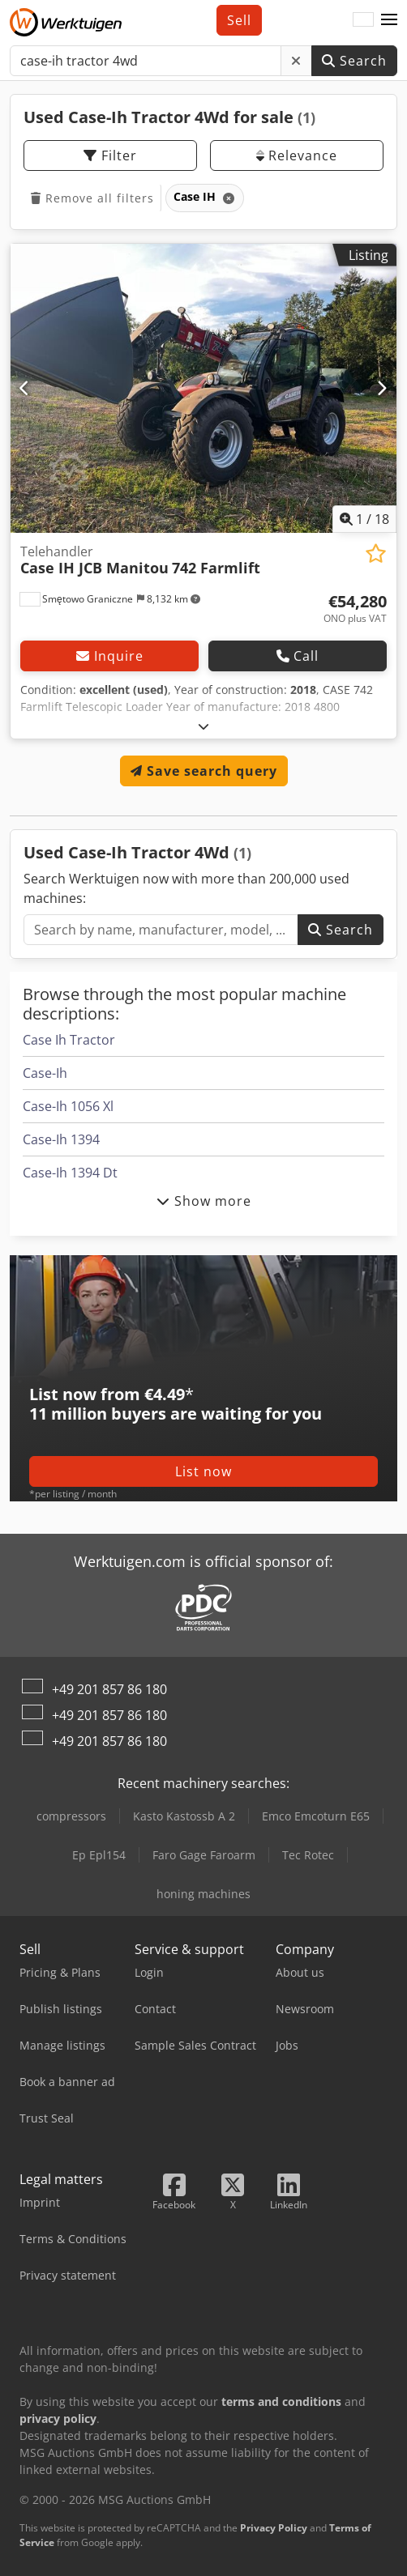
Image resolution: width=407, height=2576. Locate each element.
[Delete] (296, 60)
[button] (389, 20)
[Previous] (25, 387)
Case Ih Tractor (69, 1040)
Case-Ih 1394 (61, 1139)
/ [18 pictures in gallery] (364, 519)
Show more (203, 1201)
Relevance (296, 155)
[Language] (363, 20)
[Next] (381, 387)
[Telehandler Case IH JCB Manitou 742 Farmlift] (203, 388)
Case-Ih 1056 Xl (68, 1106)
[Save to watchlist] (376, 553)
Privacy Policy (273, 2528)
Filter (110, 155)
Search (354, 61)
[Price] (355, 609)
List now (203, 1471)
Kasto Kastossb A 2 (184, 1816)
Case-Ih (45, 1073)
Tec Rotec (308, 1855)
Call (297, 656)
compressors (71, 1816)
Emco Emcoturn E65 (316, 1816)
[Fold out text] (204, 726)
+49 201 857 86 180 (109, 1689)
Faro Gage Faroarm (203, 1855)
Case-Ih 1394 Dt (70, 1173)
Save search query (204, 771)
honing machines (203, 1893)
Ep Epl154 (99, 1855)
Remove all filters (92, 198)
